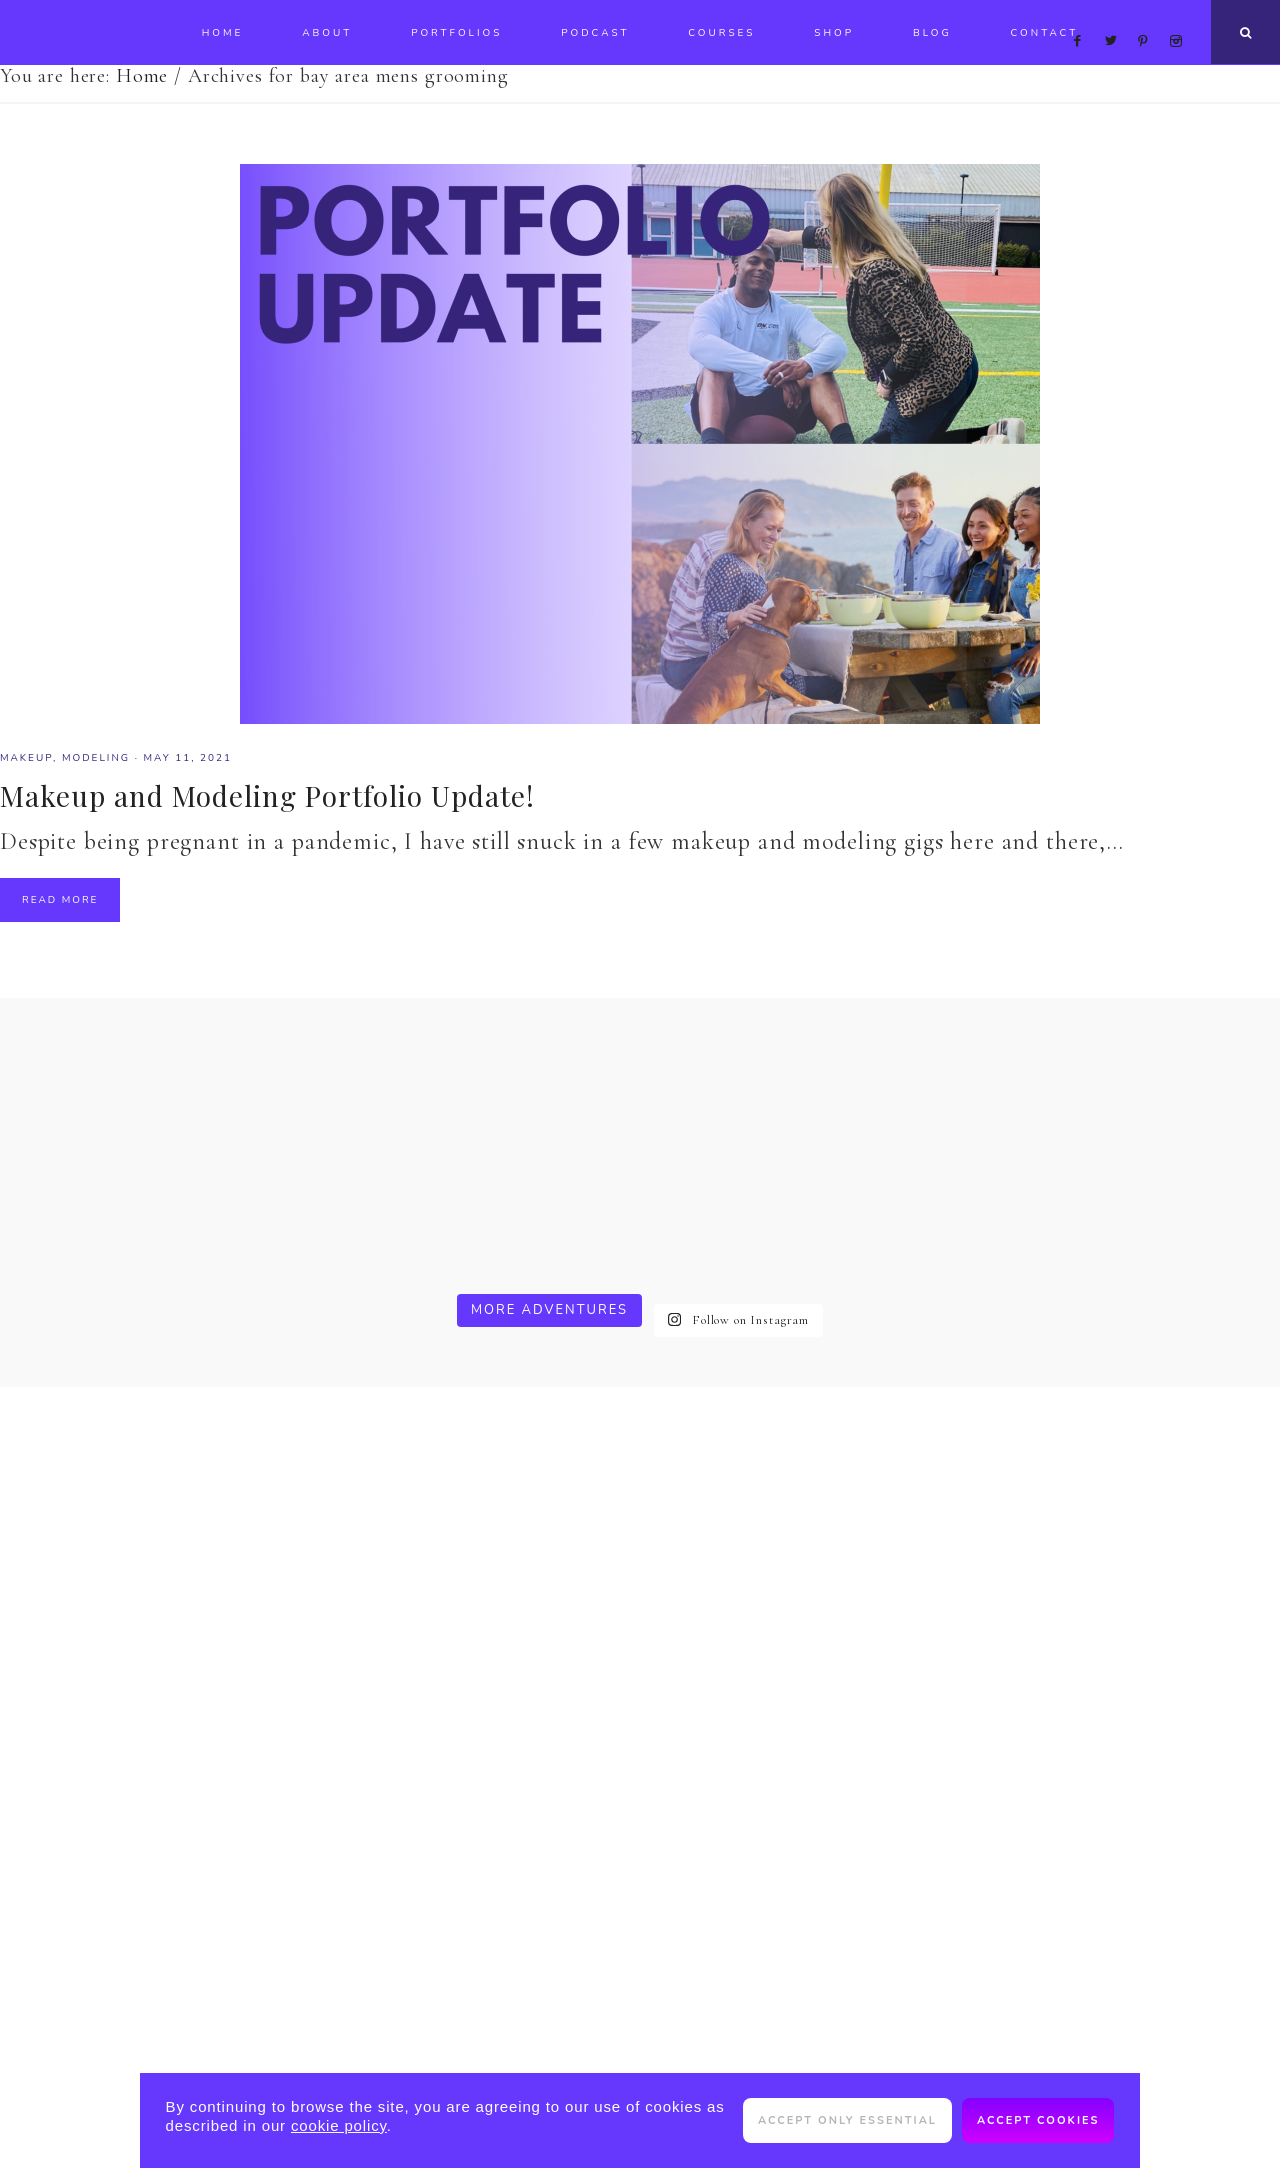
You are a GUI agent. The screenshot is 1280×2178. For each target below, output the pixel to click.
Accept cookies (1038, 2120)
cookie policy (339, 2125)
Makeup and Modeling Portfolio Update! (267, 795)
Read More (60, 900)
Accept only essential (847, 2120)
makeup (26, 758)
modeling (96, 758)
